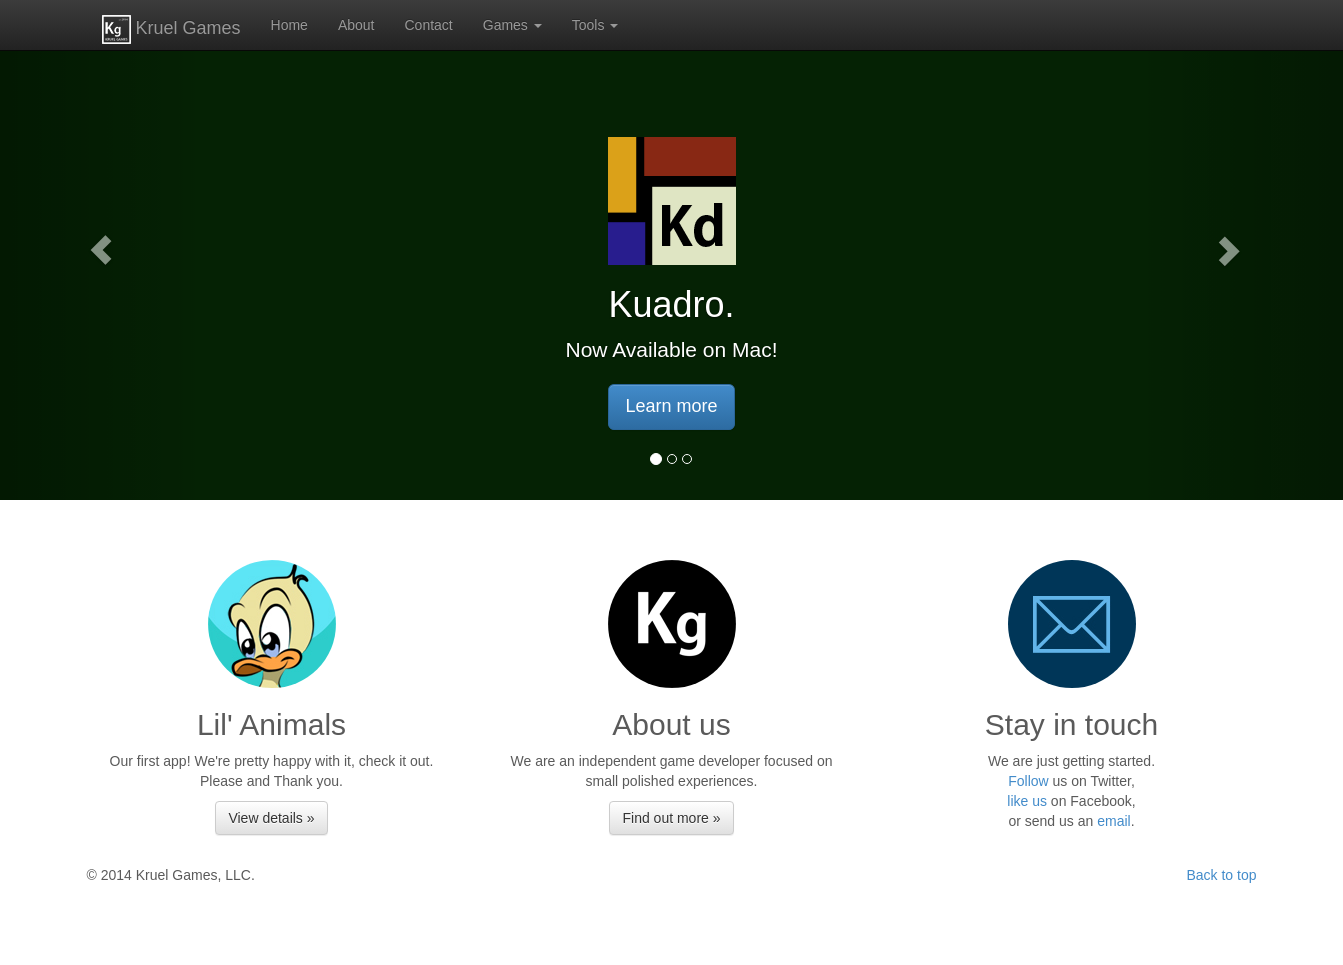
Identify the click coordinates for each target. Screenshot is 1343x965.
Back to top (1221, 875)
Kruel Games (171, 29)
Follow (1028, 781)
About (356, 25)
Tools (595, 25)
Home (289, 25)
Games (512, 25)
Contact (429, 25)
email (1113, 821)
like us (1027, 801)
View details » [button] (271, 818)
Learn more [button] (671, 406)
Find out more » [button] (671, 818)
